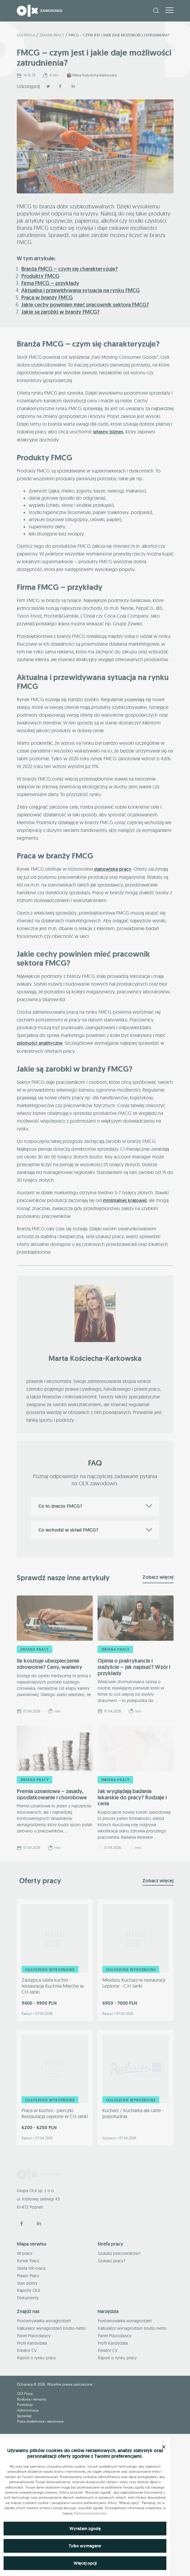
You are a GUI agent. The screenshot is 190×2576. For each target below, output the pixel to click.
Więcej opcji (85, 2563)
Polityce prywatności (90, 2513)
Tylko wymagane (85, 2546)
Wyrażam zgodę (85, 2528)
